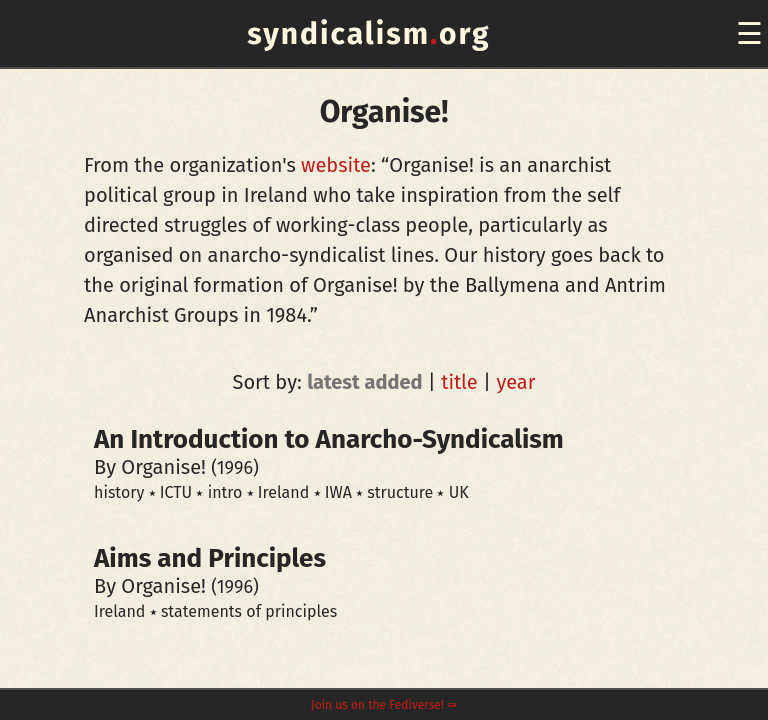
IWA (338, 492)
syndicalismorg (368, 34)
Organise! (163, 467)
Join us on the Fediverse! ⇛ (384, 705)
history (119, 492)
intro (225, 492)
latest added (364, 382)
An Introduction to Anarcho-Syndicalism (329, 439)
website (336, 165)
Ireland (283, 492)
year (515, 382)
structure (400, 492)
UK (459, 492)
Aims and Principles (210, 558)
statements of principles (249, 611)
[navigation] (746, 33)
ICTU (176, 492)
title (459, 382)
